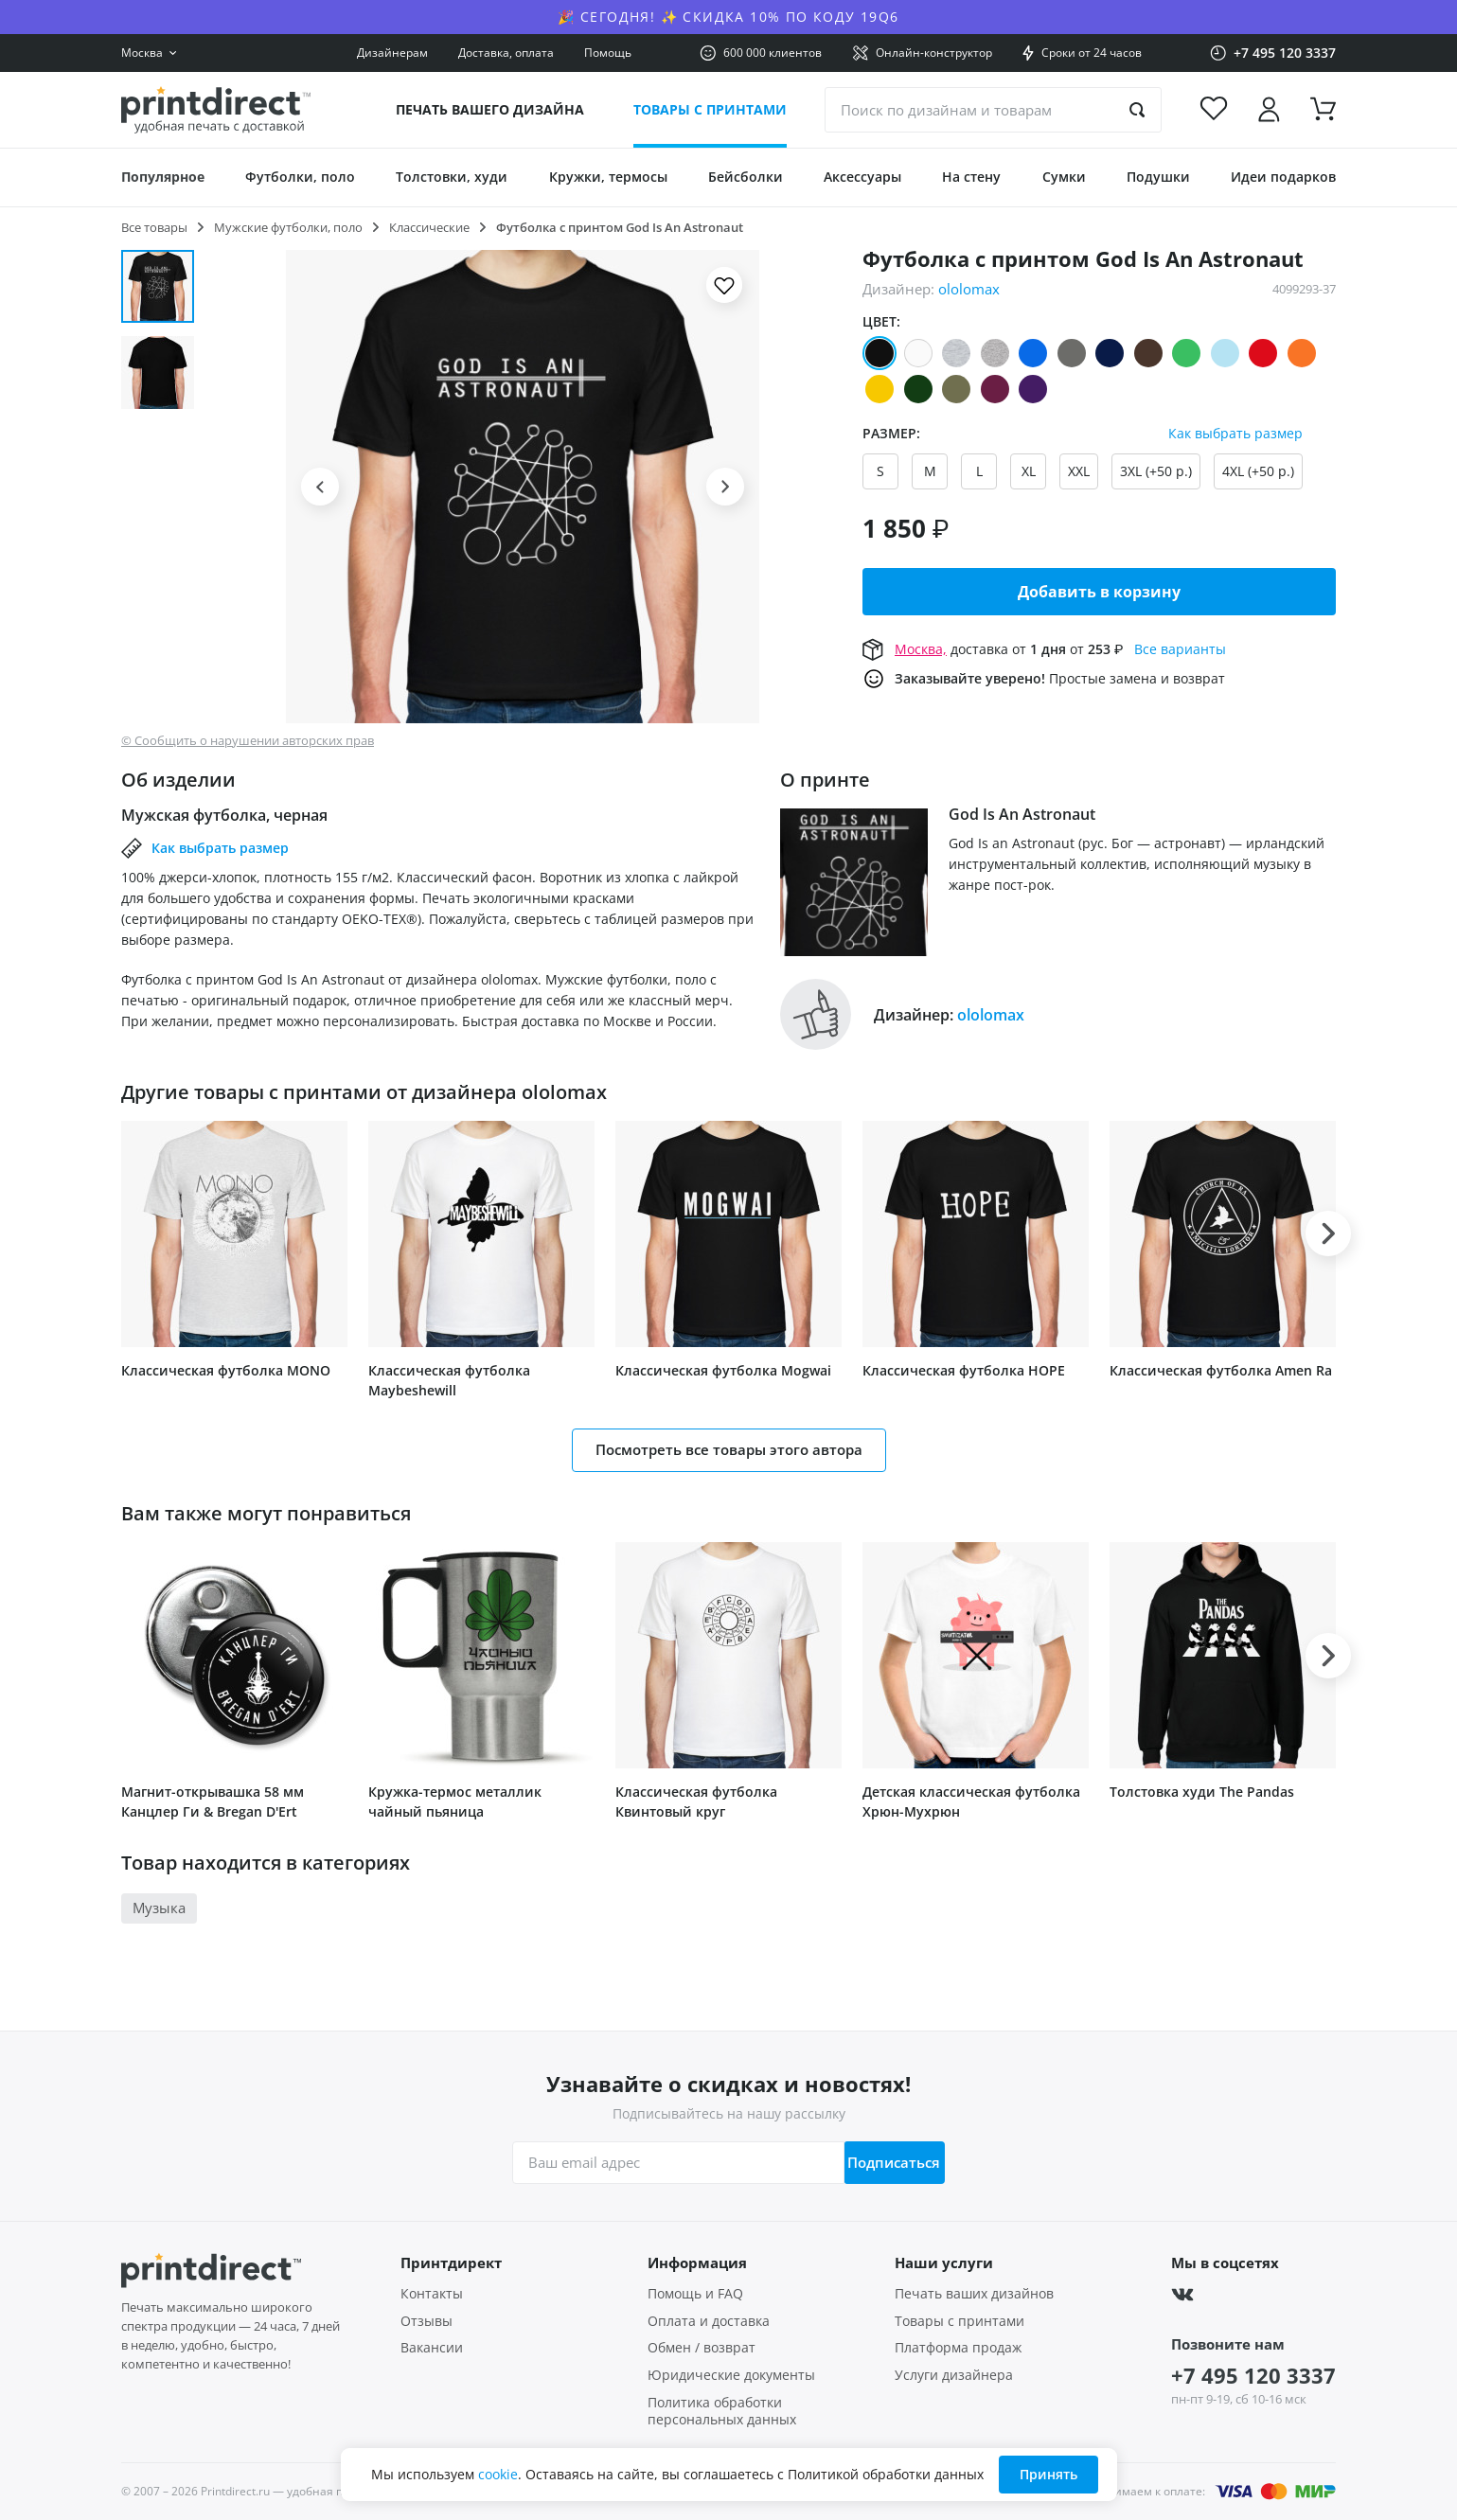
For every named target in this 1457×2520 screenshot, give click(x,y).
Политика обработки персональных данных (722, 2411)
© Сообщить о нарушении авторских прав (247, 741)
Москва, (921, 649)
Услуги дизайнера (954, 2375)
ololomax (969, 288)
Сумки (1064, 177)
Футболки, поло (300, 177)
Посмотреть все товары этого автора (728, 1449)
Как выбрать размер (1235, 433)
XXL (1079, 471)
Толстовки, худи (451, 177)
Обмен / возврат (701, 2347)
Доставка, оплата (506, 52)
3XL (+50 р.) (1156, 471)
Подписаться (885, 2162)
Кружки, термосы (608, 177)
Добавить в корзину (1099, 591)
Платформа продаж (958, 2347)
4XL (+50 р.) (1258, 471)
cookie (498, 2474)
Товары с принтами (710, 109)
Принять (1048, 2474)
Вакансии (431, 2347)
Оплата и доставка (709, 2321)
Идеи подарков (1283, 177)
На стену (971, 177)
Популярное (162, 177)
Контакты (431, 2293)
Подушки (1158, 177)
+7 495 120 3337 (1253, 2375)
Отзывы (426, 2321)
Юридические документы (731, 2375)
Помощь (607, 52)
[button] (320, 487)
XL (1029, 471)
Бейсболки (745, 177)
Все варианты (1180, 649)
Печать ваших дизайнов (974, 2293)
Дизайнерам (392, 52)
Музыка (159, 1907)
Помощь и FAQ (695, 2293)
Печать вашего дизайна (490, 109)
